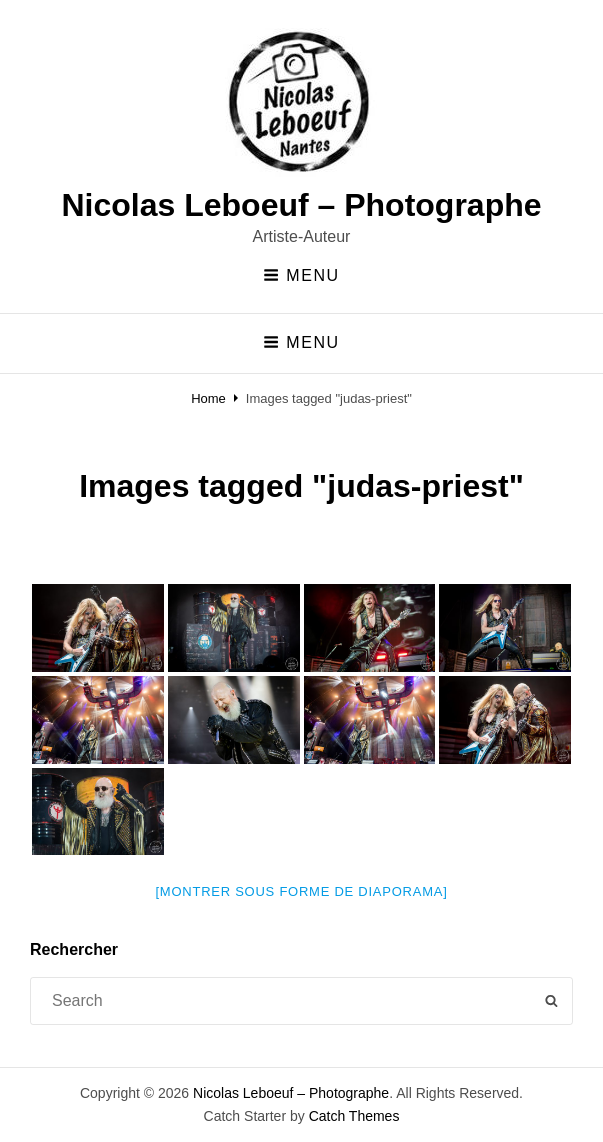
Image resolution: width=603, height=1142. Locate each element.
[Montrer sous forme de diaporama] (302, 891)
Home (208, 398)
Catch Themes (354, 1116)
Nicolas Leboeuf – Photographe (301, 205)
